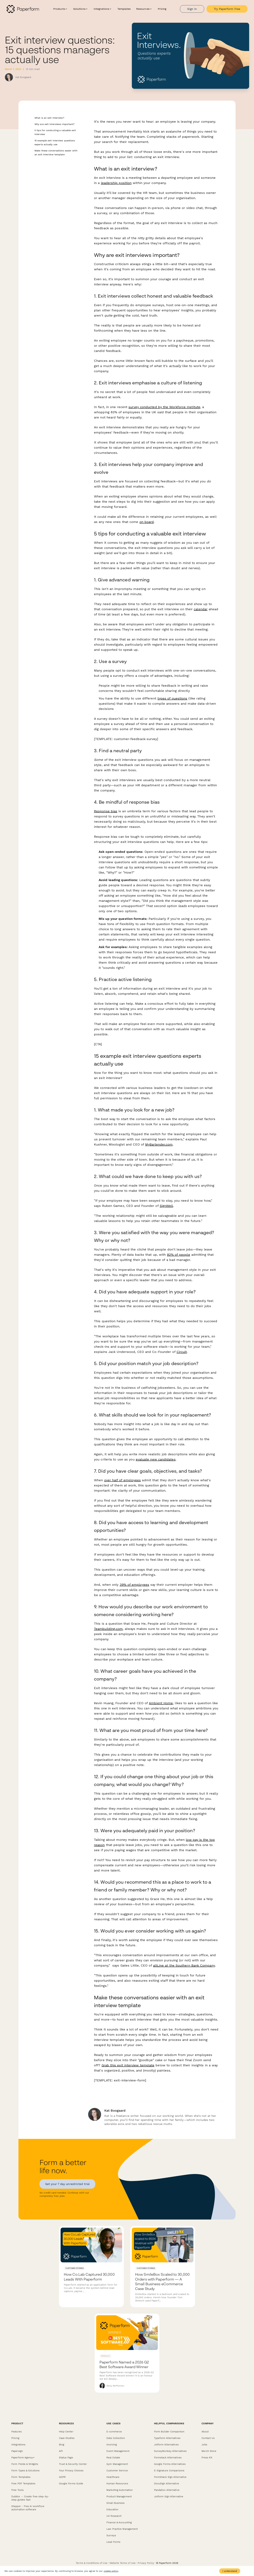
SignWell (166, 1206)
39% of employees (134, 1585)
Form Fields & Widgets (24, 2464)
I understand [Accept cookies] (229, 2571)
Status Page (66, 2457)
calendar (201, 609)
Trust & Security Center (73, 2464)
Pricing (162, 8)
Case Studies (67, 2438)
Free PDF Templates (23, 2483)
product (105, 2356)
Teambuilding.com (108, 1629)
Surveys (111, 2535)
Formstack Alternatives (168, 2457)
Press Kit (207, 2457)
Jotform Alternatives (166, 2444)
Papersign (17, 2451)
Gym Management (117, 2464)
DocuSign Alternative (166, 2483)
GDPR (62, 2477)
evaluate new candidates (156, 1459)
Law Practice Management (122, 2528)
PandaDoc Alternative (166, 2490)
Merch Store (209, 2451)
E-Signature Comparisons (169, 2470)
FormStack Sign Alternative (170, 2477)
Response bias (105, 811)
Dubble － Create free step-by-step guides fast (30, 2498)
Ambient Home (161, 1703)
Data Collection (115, 2438)
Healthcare (112, 2477)
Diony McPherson (115, 2386)
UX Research (113, 2516)
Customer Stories (74, 2268)
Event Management (117, 2451)
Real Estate (113, 2457)
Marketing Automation (119, 2490)
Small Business (115, 2503)
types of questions (172, 698)
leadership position (116, 183)
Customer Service (117, 2470)
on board (146, 522)
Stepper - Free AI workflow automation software (27, 2508)
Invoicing (111, 2444)
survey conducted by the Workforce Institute (164, 407)
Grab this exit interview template (128, 2065)
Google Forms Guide (71, 2483)
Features (16, 2431)
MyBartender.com (159, 1144)
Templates (124, 8)
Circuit (182, 1352)
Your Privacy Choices (71, 2470)
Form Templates (20, 2477)
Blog (61, 2444)
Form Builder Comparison (169, 2431)
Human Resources (117, 2483)
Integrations (18, 2444)
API (61, 2451)
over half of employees (122, 1480)
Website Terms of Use (123, 2563)
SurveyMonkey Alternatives (170, 2451)
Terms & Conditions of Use (91, 2563)
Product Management (119, 2496)
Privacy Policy (146, 2563)
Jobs (204, 2444)
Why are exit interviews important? (55, 124)
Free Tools (17, 2490)
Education (112, 2509)
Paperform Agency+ (23, 2457)
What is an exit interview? (49, 118)
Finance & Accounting (119, 2522)
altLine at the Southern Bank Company (184, 1965)
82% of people (178, 1255)
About (205, 2431)
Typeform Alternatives (167, 2438)
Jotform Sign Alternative (168, 2496)
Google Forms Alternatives (170, 2464)
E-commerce (114, 2431)
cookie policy (111, 2571)
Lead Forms (113, 2541)
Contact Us (208, 2438)
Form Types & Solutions (25, 2470)
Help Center (66, 2431)
